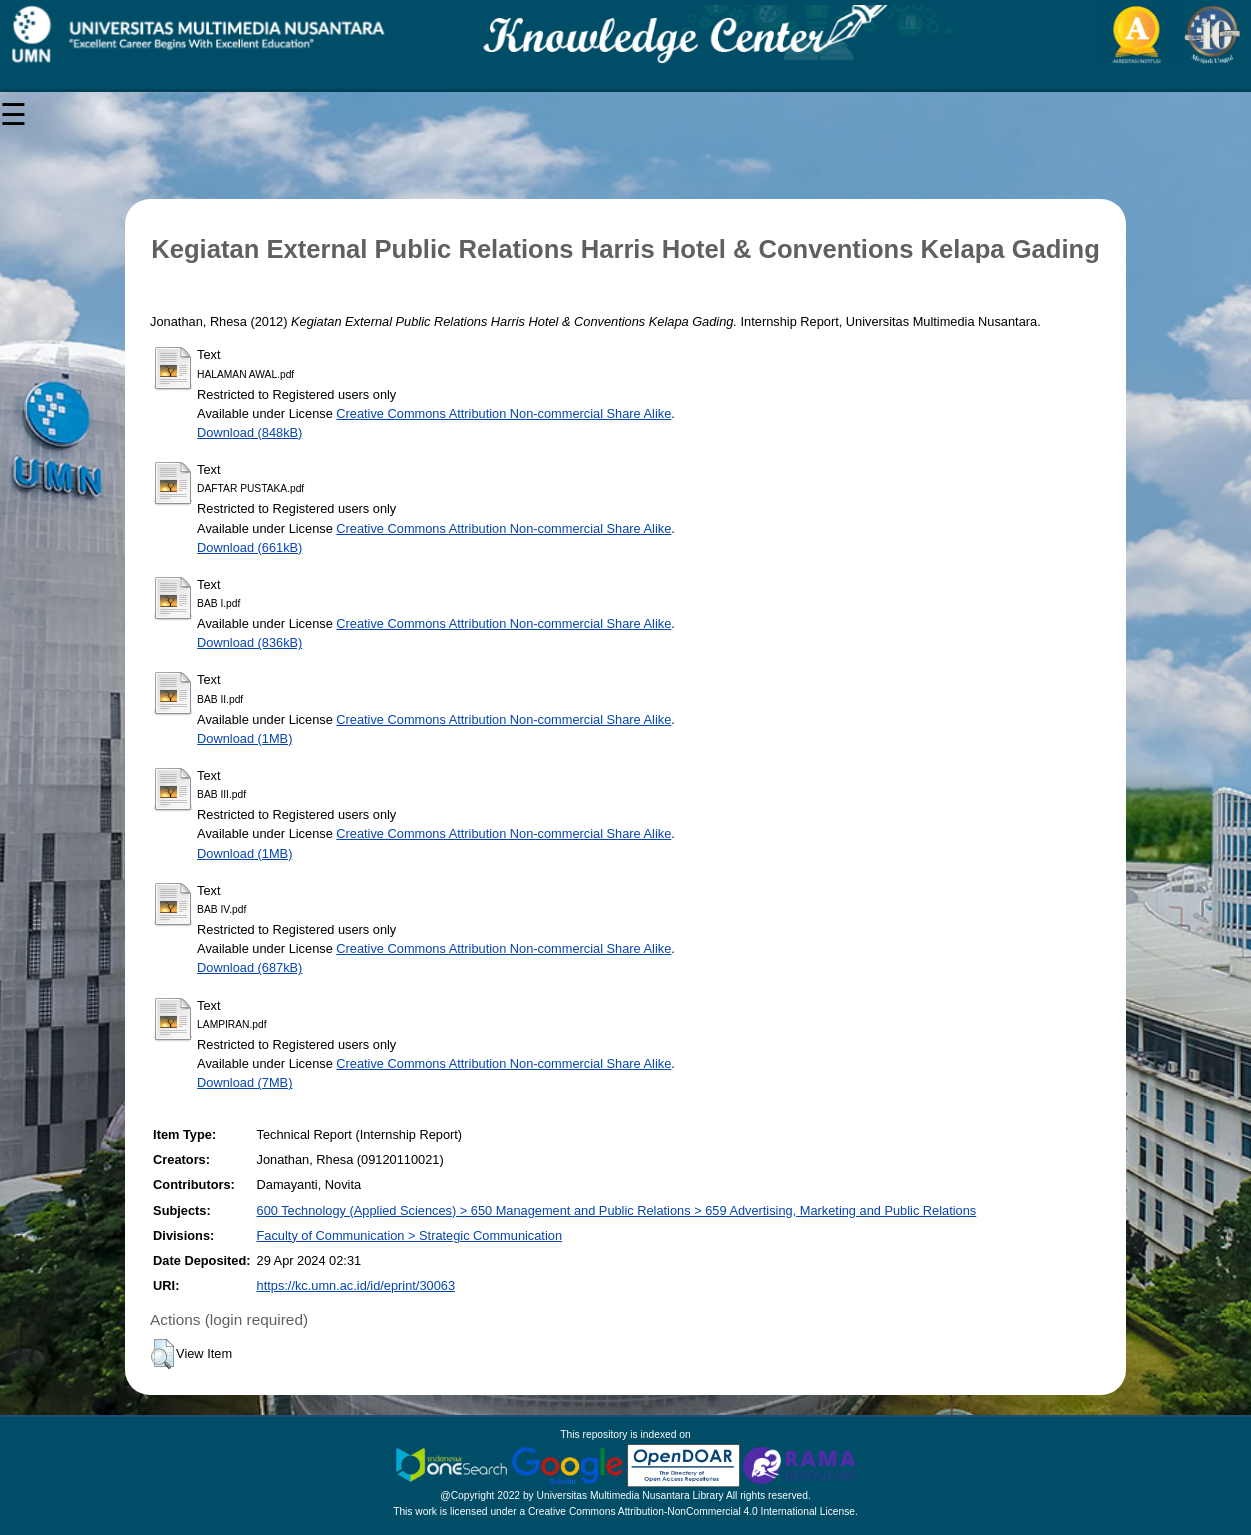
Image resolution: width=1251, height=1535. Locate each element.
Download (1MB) (244, 738)
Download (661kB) (249, 547)
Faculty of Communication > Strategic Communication (409, 1235)
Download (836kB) (249, 642)
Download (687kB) (249, 967)
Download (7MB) (244, 1082)
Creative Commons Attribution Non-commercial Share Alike (503, 413)
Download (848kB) (249, 432)
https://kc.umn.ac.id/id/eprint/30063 (356, 1285)
